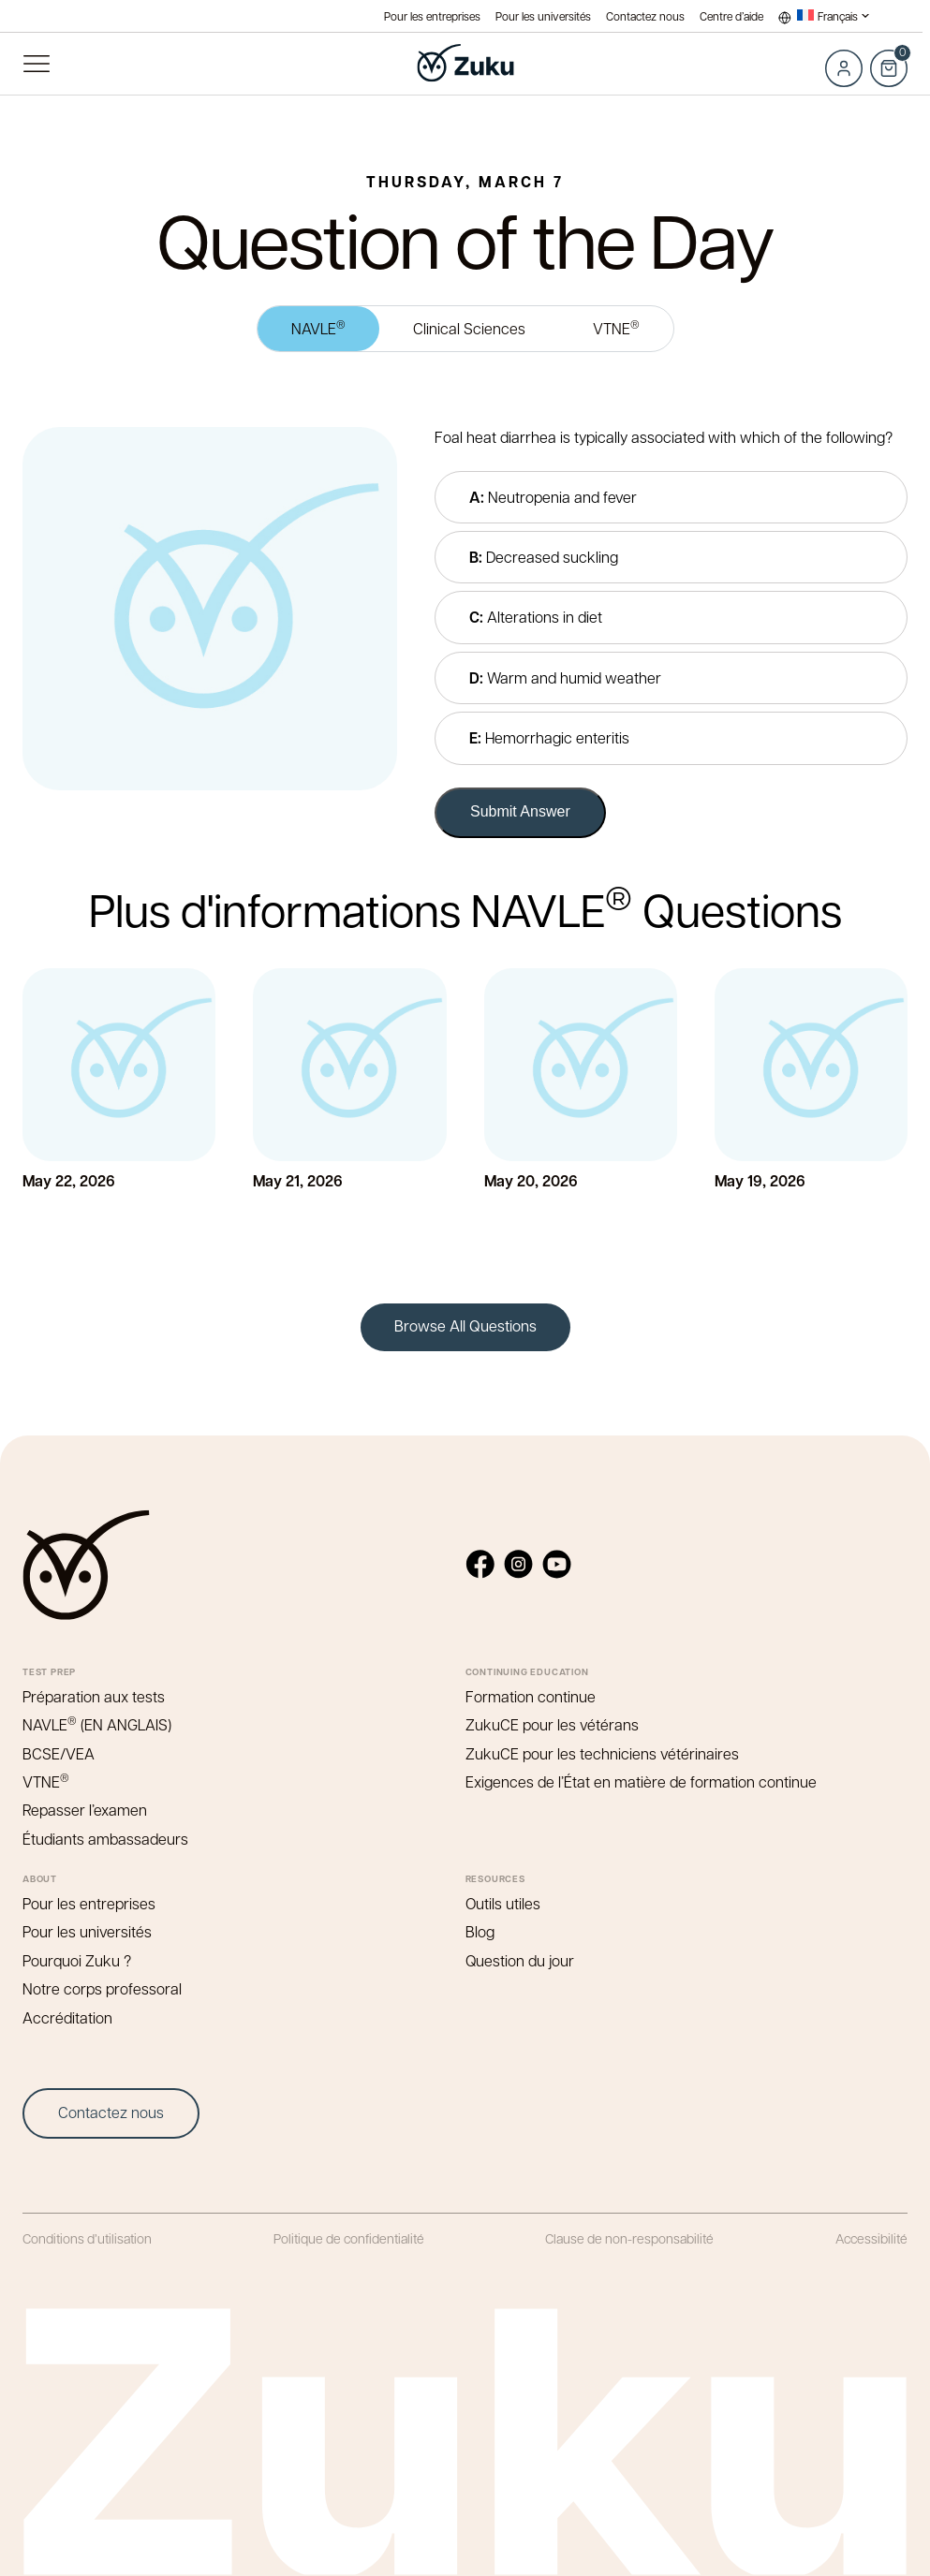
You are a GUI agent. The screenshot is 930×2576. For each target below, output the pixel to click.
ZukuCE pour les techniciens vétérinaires (602, 1753)
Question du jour (519, 1960)
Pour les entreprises (432, 16)
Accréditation (67, 2017)
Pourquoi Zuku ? (76, 1960)
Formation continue (530, 1696)
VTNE (616, 327)
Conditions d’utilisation (87, 2238)
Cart (889, 58)
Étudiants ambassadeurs (105, 1838)
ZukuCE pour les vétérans (552, 1724)
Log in (844, 68)
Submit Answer (520, 811)
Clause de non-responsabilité (629, 2238)
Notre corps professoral (102, 1988)
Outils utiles (502, 1903)
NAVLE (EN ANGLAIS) (96, 1724)
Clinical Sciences (469, 328)
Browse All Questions (465, 1325)
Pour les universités (543, 16)
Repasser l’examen (84, 1809)
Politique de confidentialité (348, 2238)
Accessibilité (871, 2238)
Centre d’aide (731, 16)
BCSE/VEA (58, 1753)
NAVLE (318, 327)
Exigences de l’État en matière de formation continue (641, 1781)
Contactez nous (645, 16)
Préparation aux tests (93, 1696)
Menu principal (36, 63)
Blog (480, 1931)
